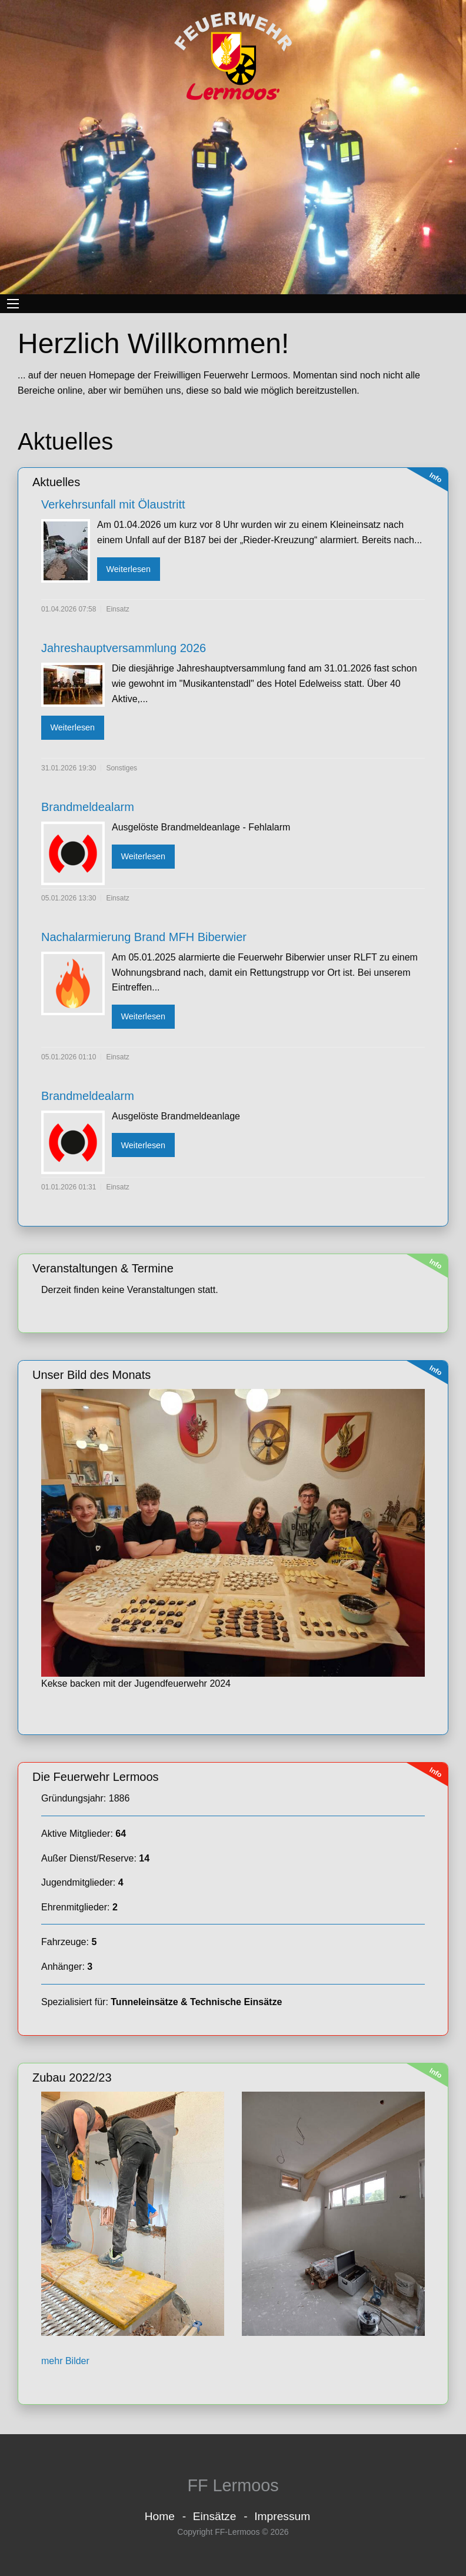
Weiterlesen (128, 569)
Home (160, 2516)
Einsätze (215, 2516)
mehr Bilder (65, 2361)
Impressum (282, 2516)
